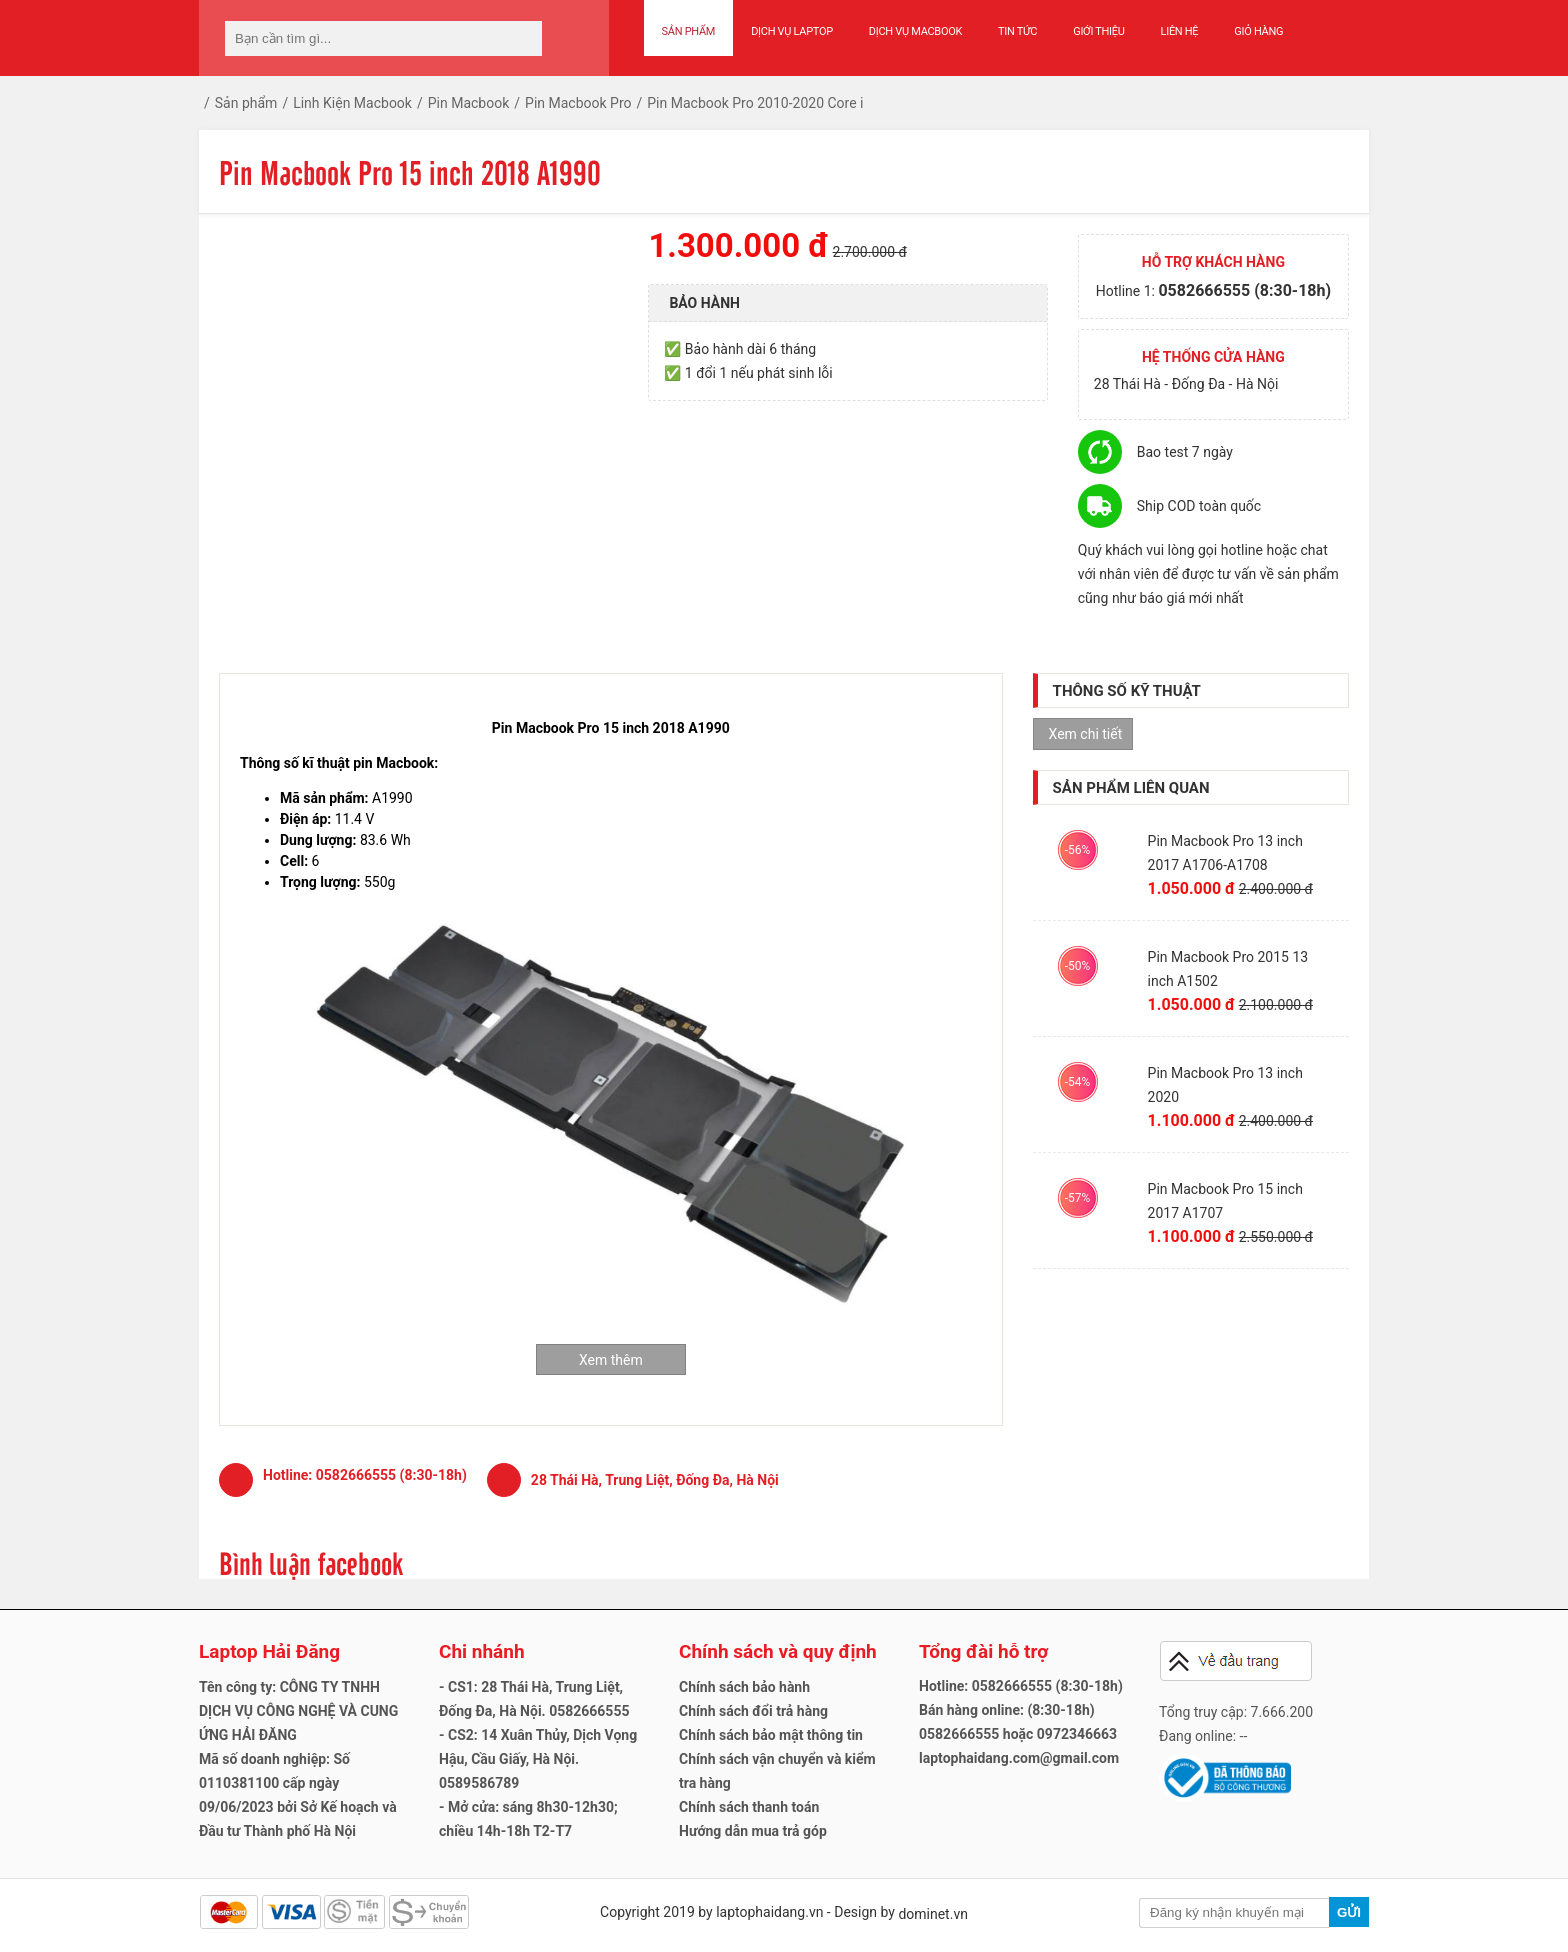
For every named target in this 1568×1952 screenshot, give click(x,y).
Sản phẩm (689, 31)
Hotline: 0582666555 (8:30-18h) (1021, 1686)
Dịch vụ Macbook (915, 31)
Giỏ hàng (1258, 31)
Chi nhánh (482, 1651)
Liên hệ (1180, 31)
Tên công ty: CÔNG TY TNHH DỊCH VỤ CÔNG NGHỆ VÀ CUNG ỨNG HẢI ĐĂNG (298, 1711)
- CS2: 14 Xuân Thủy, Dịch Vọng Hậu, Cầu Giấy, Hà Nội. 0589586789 (538, 1759)
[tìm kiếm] (521, 38)
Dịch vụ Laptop (792, 31)
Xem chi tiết (1086, 734)
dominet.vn (933, 1914)
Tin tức (1017, 31)
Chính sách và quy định (778, 1651)
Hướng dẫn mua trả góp (753, 1831)
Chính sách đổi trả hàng (753, 1711)
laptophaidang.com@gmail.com (1019, 1758)
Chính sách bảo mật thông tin (771, 1735)
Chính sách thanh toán (749, 1807)
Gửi (1349, 1912)
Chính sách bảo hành (744, 1687)
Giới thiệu (1098, 31)
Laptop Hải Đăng (269, 1651)
